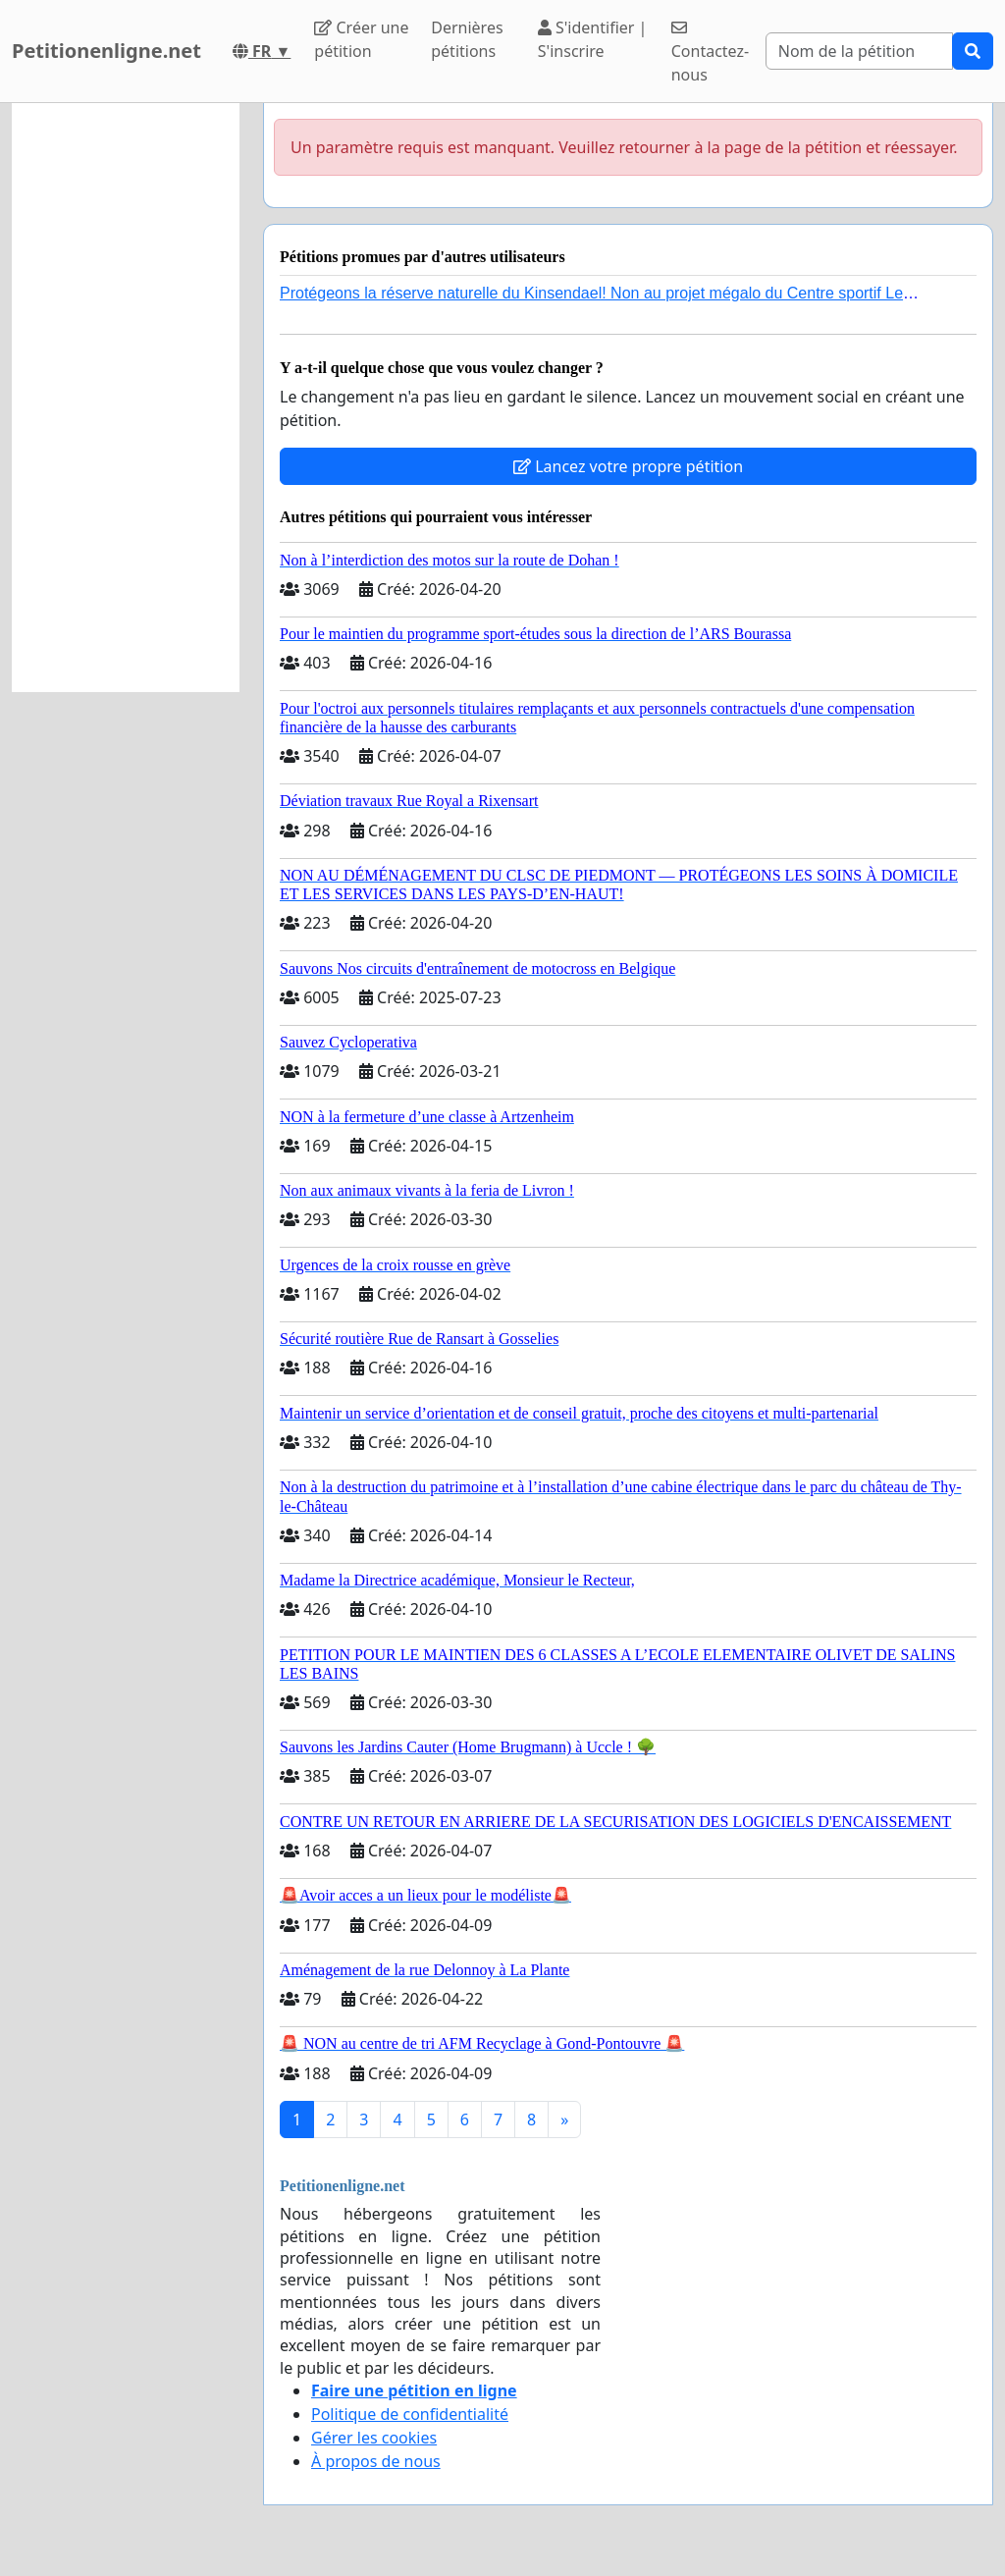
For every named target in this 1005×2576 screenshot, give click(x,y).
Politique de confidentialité (409, 2414)
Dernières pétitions (466, 39)
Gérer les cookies (374, 2437)
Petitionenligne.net (106, 50)
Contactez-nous (710, 52)
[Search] (859, 51)
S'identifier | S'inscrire (593, 39)
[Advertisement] (125, 397)
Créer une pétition (361, 39)
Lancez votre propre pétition (628, 466)
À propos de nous (376, 2461)
